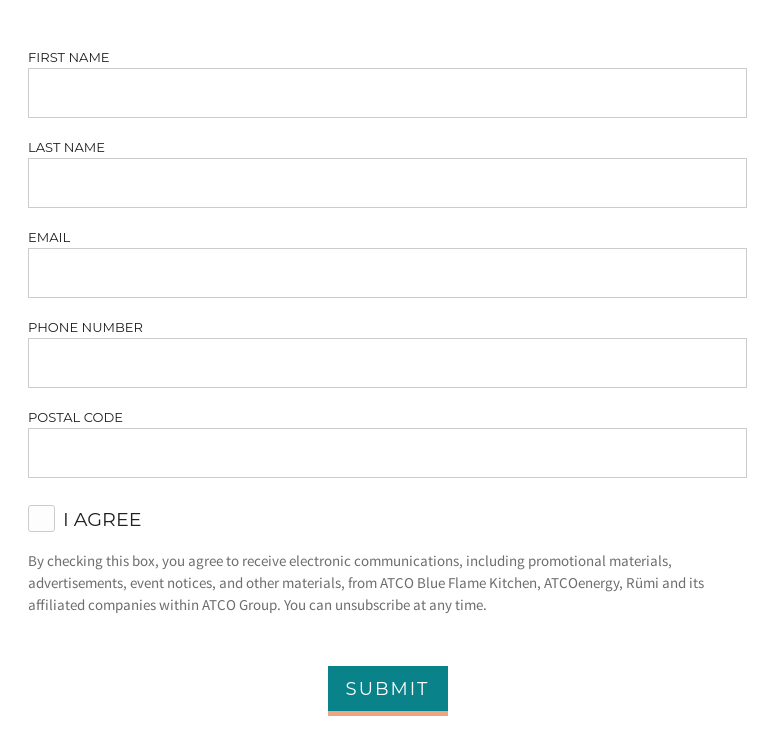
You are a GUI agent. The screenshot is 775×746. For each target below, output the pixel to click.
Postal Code (75, 417)
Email (49, 237)
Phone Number (85, 327)
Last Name (66, 147)
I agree (102, 518)
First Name (69, 57)
